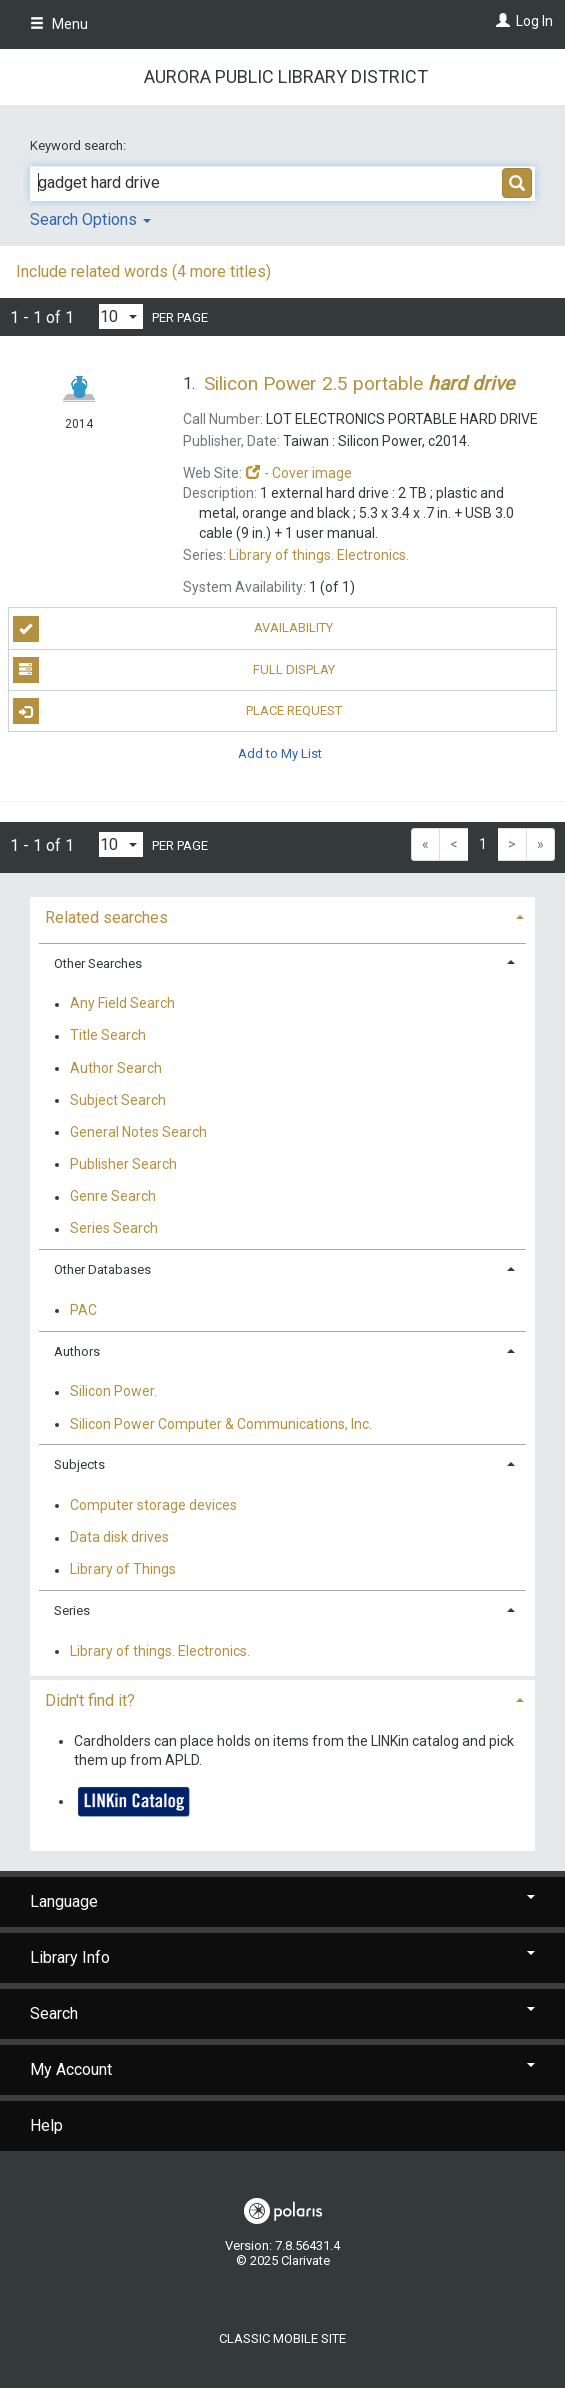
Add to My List (280, 752)
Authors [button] (77, 1351)
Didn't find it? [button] (90, 1700)
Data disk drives (119, 1538)
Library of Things (123, 1570)
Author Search (116, 1068)
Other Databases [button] (102, 1269)
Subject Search (118, 1100)
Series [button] (72, 1610)
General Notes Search (138, 1132)
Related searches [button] (106, 917)
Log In (534, 21)
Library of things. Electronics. (160, 1651)
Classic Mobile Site (282, 2338)
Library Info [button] (282, 1957)
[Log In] (500, 21)
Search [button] (282, 2013)
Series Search (114, 1229)
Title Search (108, 1036)
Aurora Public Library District (286, 76)
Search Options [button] (90, 219)
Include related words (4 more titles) (143, 271)
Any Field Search (122, 1004)
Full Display (174, 670)
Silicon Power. (113, 1392)
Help (46, 2125)
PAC (83, 1310)
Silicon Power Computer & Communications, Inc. (221, 1424)
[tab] (282, 915)
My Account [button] (282, 2069)
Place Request (177, 711)
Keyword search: (79, 145)
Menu (59, 24)
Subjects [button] (79, 1464)
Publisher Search (123, 1164)
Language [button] (282, 1901)
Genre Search (113, 1197)
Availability (173, 629)
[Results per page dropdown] (121, 316)
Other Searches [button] (98, 963)
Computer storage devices (153, 1505)
